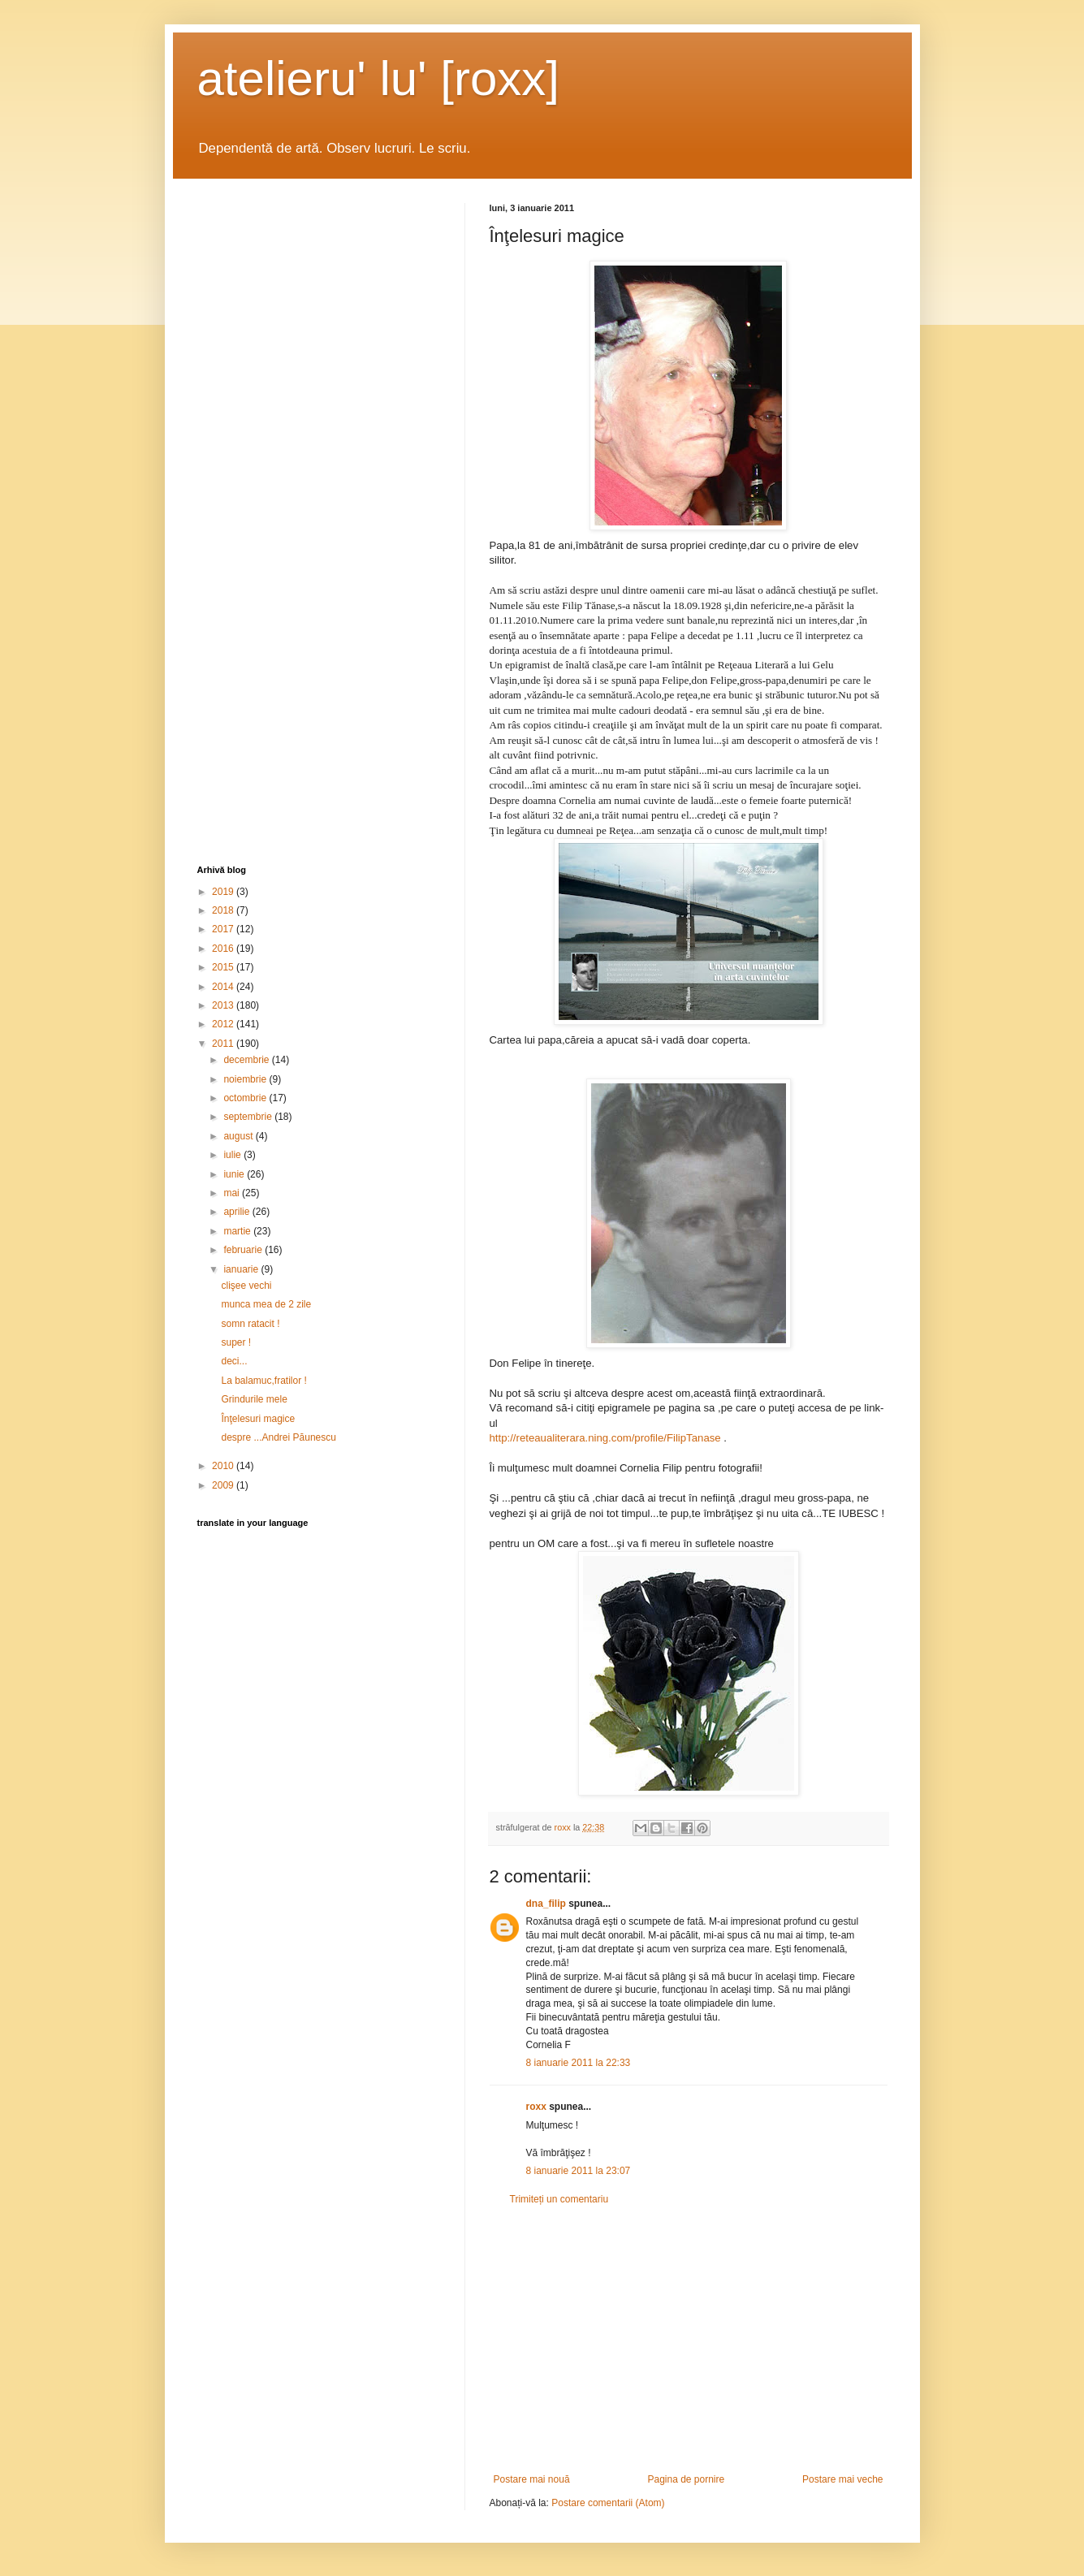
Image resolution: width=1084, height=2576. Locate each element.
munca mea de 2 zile (266, 1304)
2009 (224, 1485)
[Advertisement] (688, 2339)
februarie (244, 1250)
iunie (235, 1174)
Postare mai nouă (532, 2479)
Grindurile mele (254, 1399)
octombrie (246, 1098)
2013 (224, 1005)
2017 (224, 929)
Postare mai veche (842, 2479)
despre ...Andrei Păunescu (278, 1437)
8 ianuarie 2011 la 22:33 (578, 2062)
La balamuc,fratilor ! (263, 1380)
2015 (224, 967)
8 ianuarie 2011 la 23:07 (578, 2170)
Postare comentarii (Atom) (607, 2503)
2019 (224, 891)
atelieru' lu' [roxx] (378, 78)
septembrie (248, 1116)
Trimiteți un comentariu (559, 2199)
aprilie (237, 1211)
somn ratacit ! (250, 1323)
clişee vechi (246, 1285)
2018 (224, 910)
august (239, 1136)
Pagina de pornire (685, 2479)
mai (232, 1193)
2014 (224, 986)
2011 (224, 1043)
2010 (224, 1466)
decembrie (247, 1059)
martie (238, 1231)
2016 (224, 948)
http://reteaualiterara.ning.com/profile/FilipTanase (605, 1438)
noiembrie (246, 1079)
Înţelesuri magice (258, 1418)
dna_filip (546, 1903)
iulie (233, 1154)
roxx (536, 2106)
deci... (234, 1361)
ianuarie (242, 1269)
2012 (224, 1024)
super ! (236, 1342)
